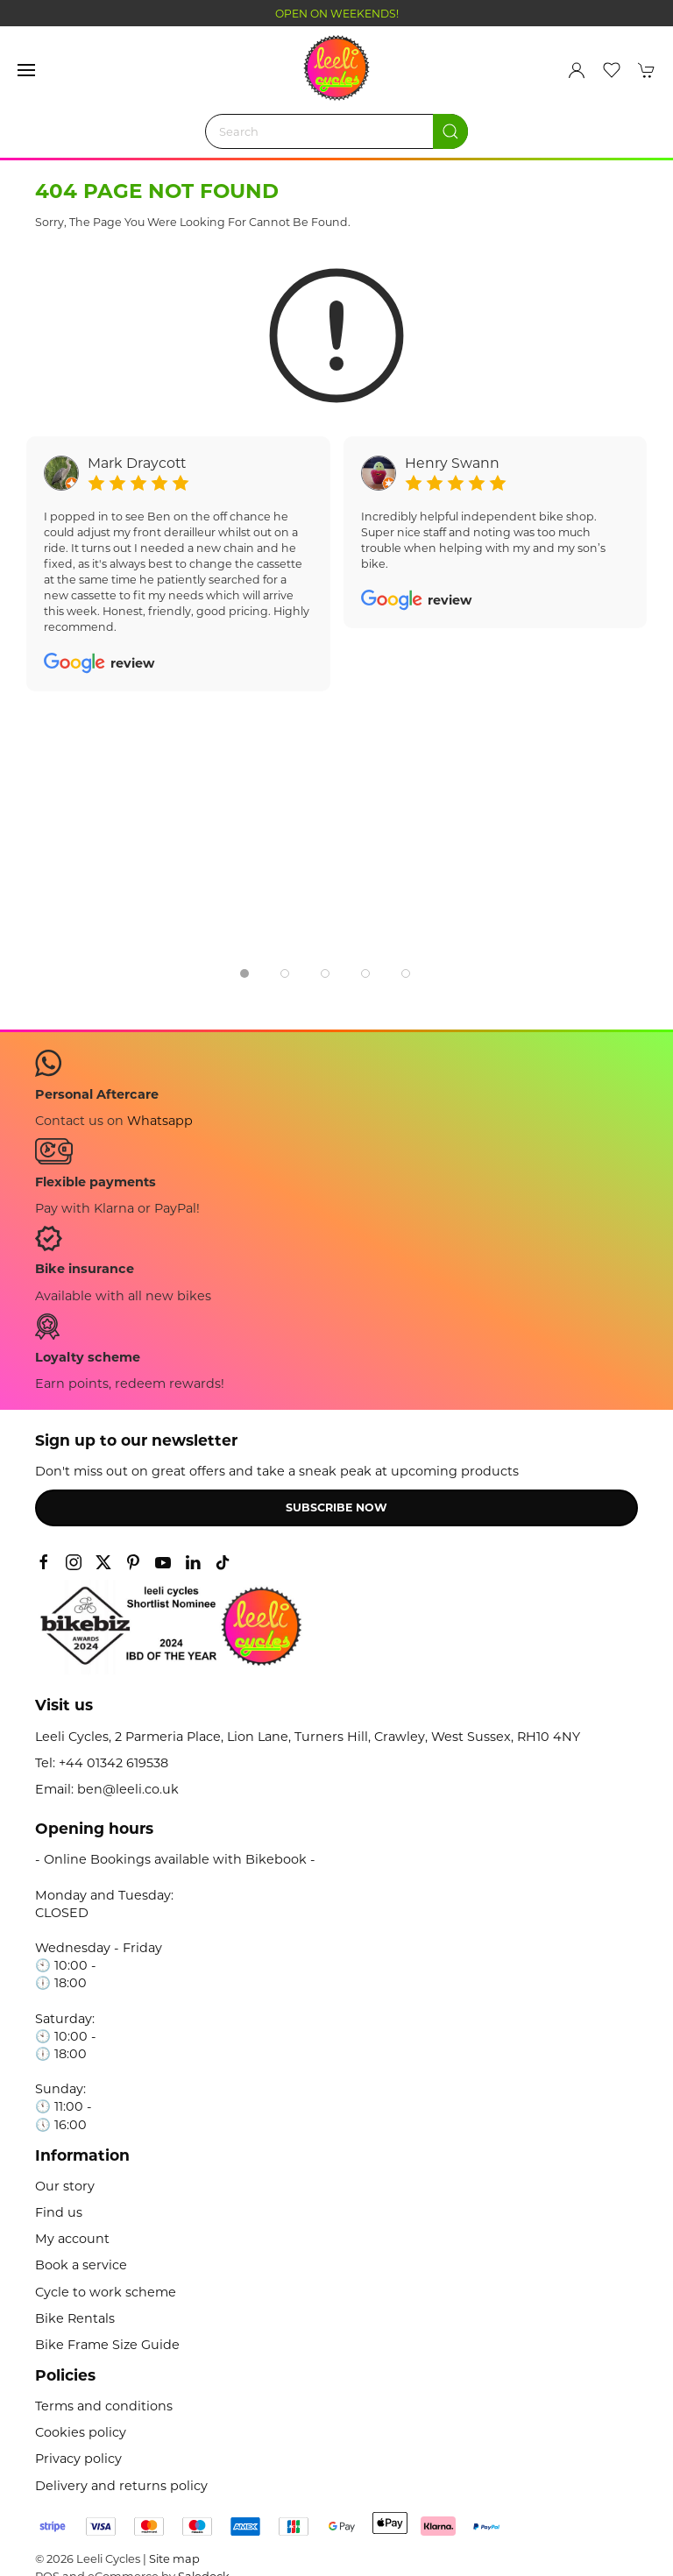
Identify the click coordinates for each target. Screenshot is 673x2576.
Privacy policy (78, 2458)
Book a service (81, 2265)
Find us (58, 2212)
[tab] (244, 973)
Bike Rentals (75, 2318)
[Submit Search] (450, 131)
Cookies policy (80, 2432)
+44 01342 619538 (113, 1763)
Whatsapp (160, 1121)
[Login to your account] (576, 70)
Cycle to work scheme (105, 2292)
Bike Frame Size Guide (107, 2345)
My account (72, 2239)
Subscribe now (336, 1507)
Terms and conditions (104, 2406)
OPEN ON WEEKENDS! (337, 13)
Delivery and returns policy (121, 2486)
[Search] (336, 131)
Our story (65, 2186)
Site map (174, 2558)
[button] (26, 70)
